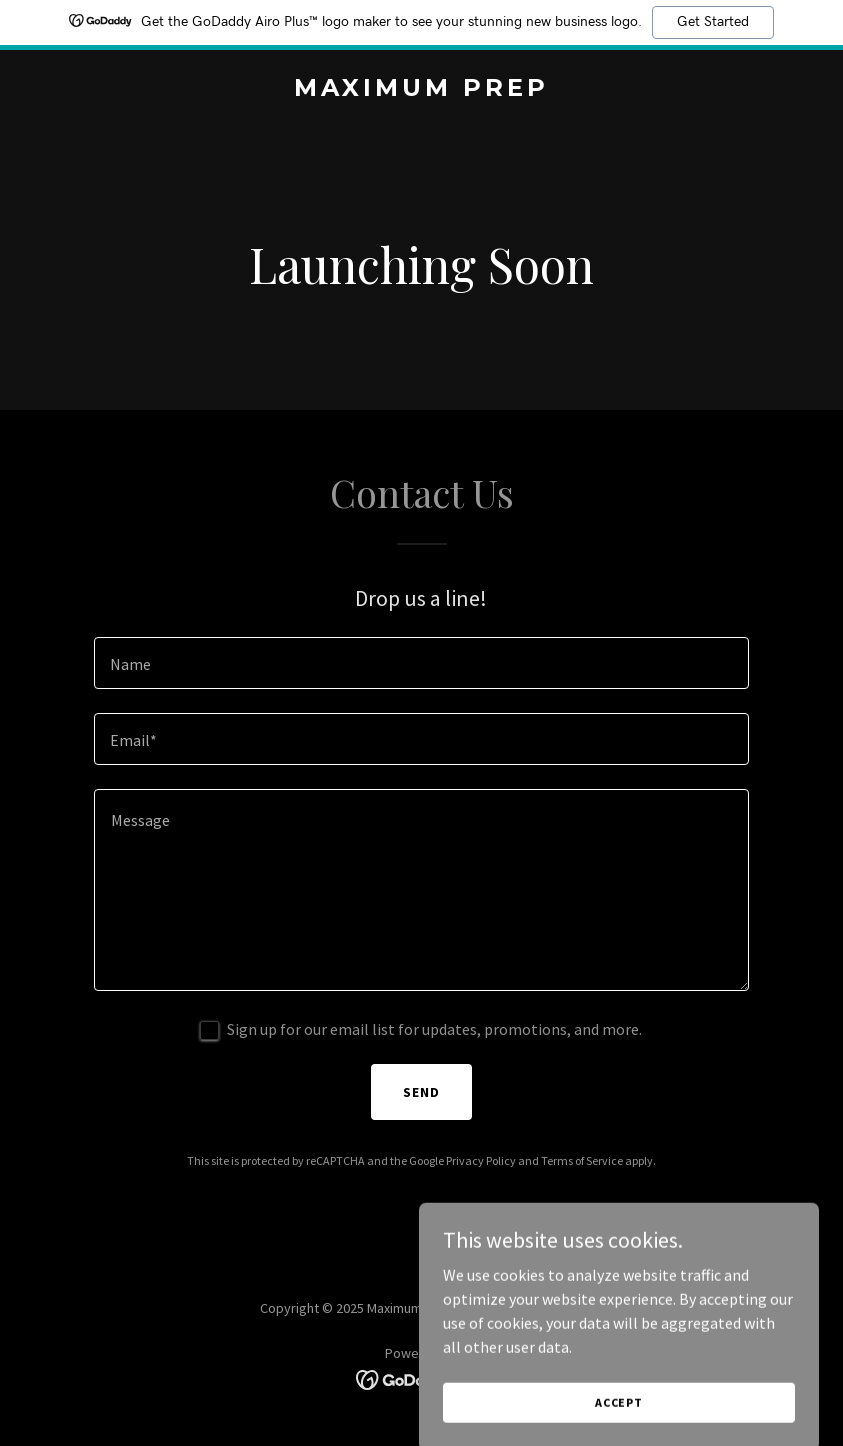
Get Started (713, 22)
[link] (421, 90)
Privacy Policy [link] (481, 1160)
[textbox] (421, 663)
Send (421, 1092)
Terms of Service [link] (582, 1160)
